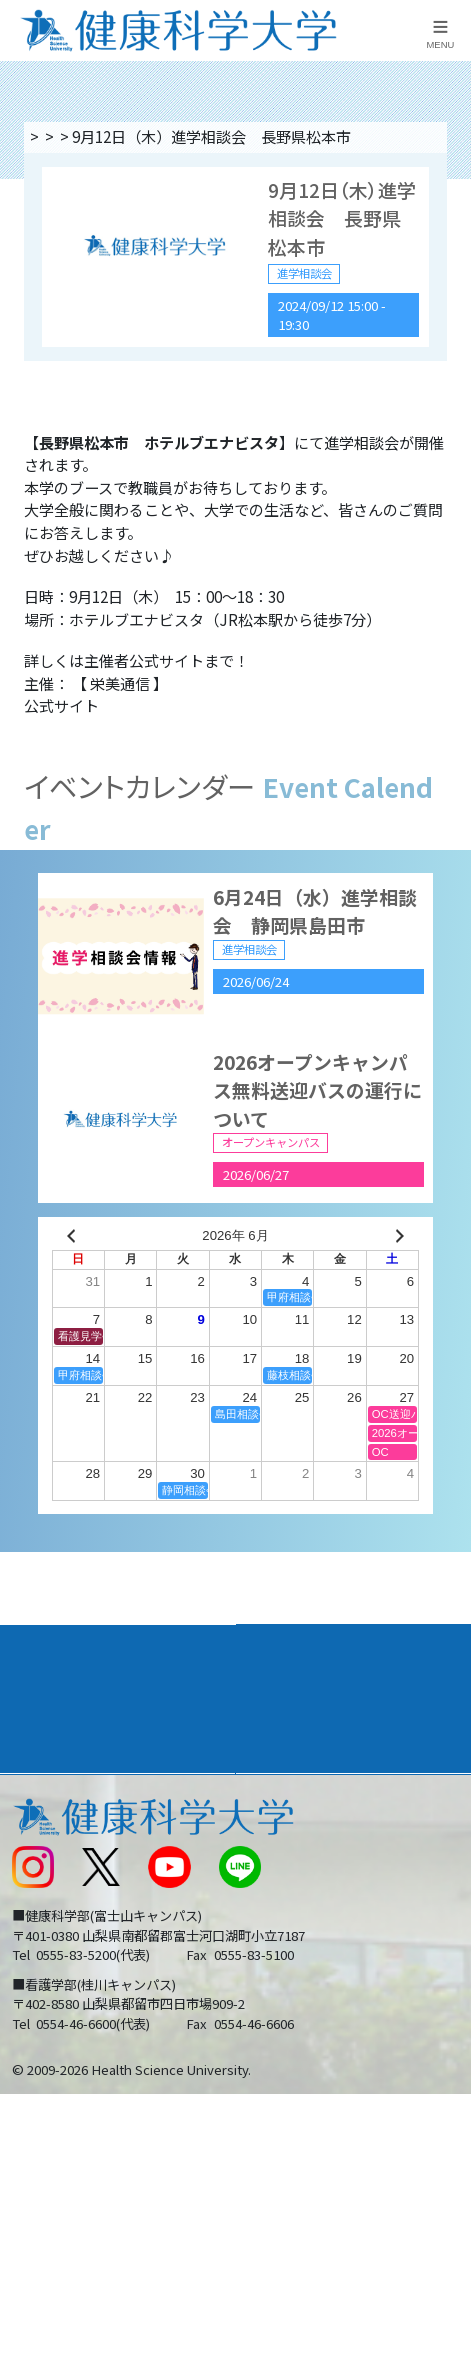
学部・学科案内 (304, 1666)
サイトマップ (290, 1924)
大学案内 (43, 1666)
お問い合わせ (290, 1841)
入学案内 (43, 1711)
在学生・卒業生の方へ (320, 1966)
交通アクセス (53, 1841)
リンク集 (275, 1800)
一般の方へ (282, 2008)
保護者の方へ (54, 2008)
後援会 (31, 1800)
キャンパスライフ (77, 1757)
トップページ (72, 136)
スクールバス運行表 (76, 1924)
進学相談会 (244, 136)
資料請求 (447, 296)
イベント (162, 136)
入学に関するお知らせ (320, 1883)
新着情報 (39, 1883)
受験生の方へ (54, 1966)
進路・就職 (287, 1711)
